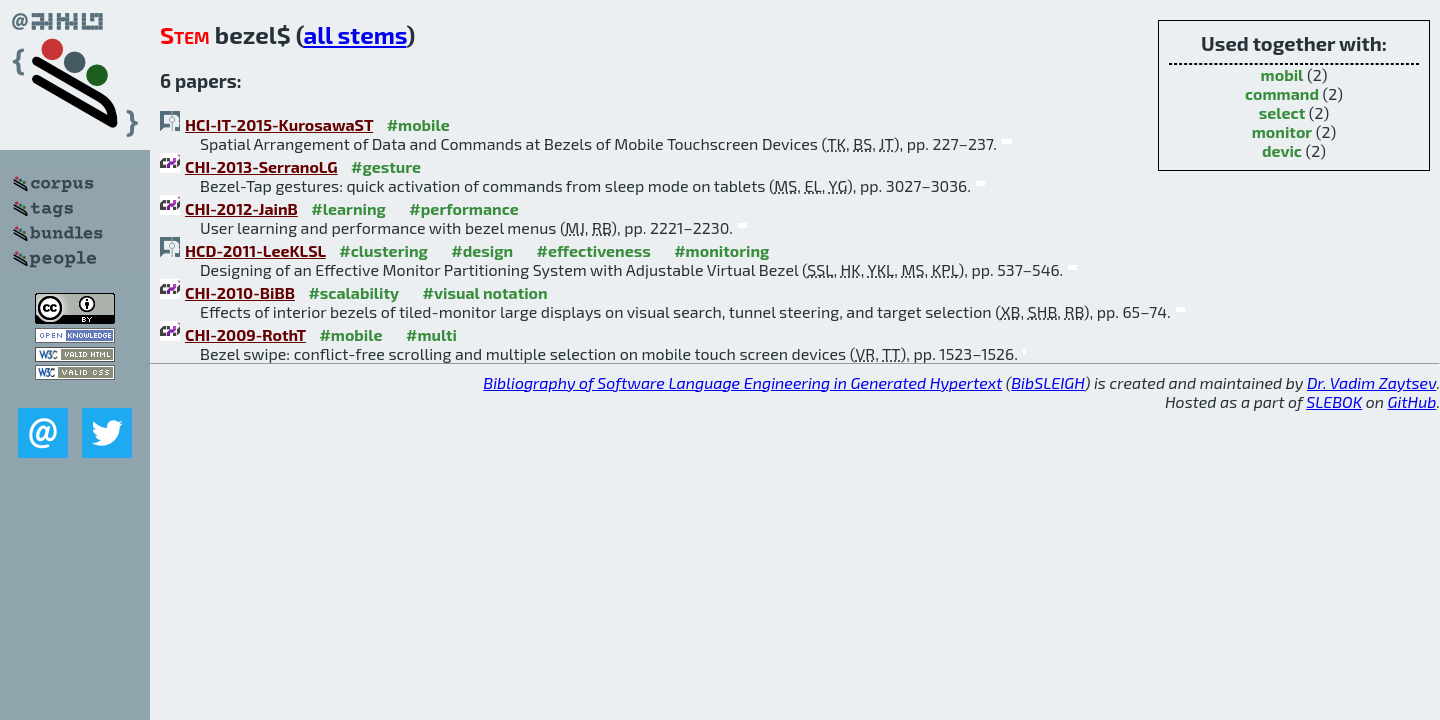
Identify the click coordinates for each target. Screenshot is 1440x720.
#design (482, 250)
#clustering (383, 250)
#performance (463, 208)
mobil (1282, 74)
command (1282, 93)
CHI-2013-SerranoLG (261, 166)
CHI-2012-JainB (241, 208)
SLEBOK (1334, 401)
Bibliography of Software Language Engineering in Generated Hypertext (742, 382)
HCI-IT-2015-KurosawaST (279, 124)
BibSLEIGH (1047, 382)
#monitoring (721, 250)
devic (1282, 150)
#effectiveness (594, 250)
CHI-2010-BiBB (240, 292)
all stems (354, 34)
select (1282, 112)
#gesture (386, 166)
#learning (348, 208)
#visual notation (485, 292)
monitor (1282, 131)
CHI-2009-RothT (245, 334)
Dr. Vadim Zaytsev (1371, 382)
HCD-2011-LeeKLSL (255, 250)
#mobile (418, 124)
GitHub (1412, 401)
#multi (431, 334)
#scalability (353, 292)
